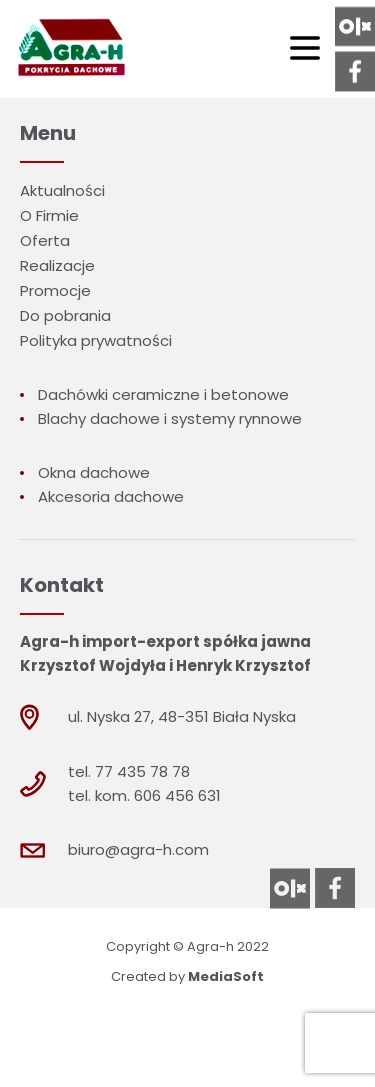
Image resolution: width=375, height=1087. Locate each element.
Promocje (55, 290)
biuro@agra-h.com (138, 849)
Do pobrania (65, 315)
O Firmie (49, 215)
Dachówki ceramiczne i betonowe (163, 394)
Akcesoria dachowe (111, 496)
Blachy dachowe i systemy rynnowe (170, 418)
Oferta (45, 240)
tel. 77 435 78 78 (129, 771)
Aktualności (62, 190)
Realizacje (57, 265)
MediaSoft (226, 976)
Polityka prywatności (96, 340)
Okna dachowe (94, 472)
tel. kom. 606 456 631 (144, 795)
